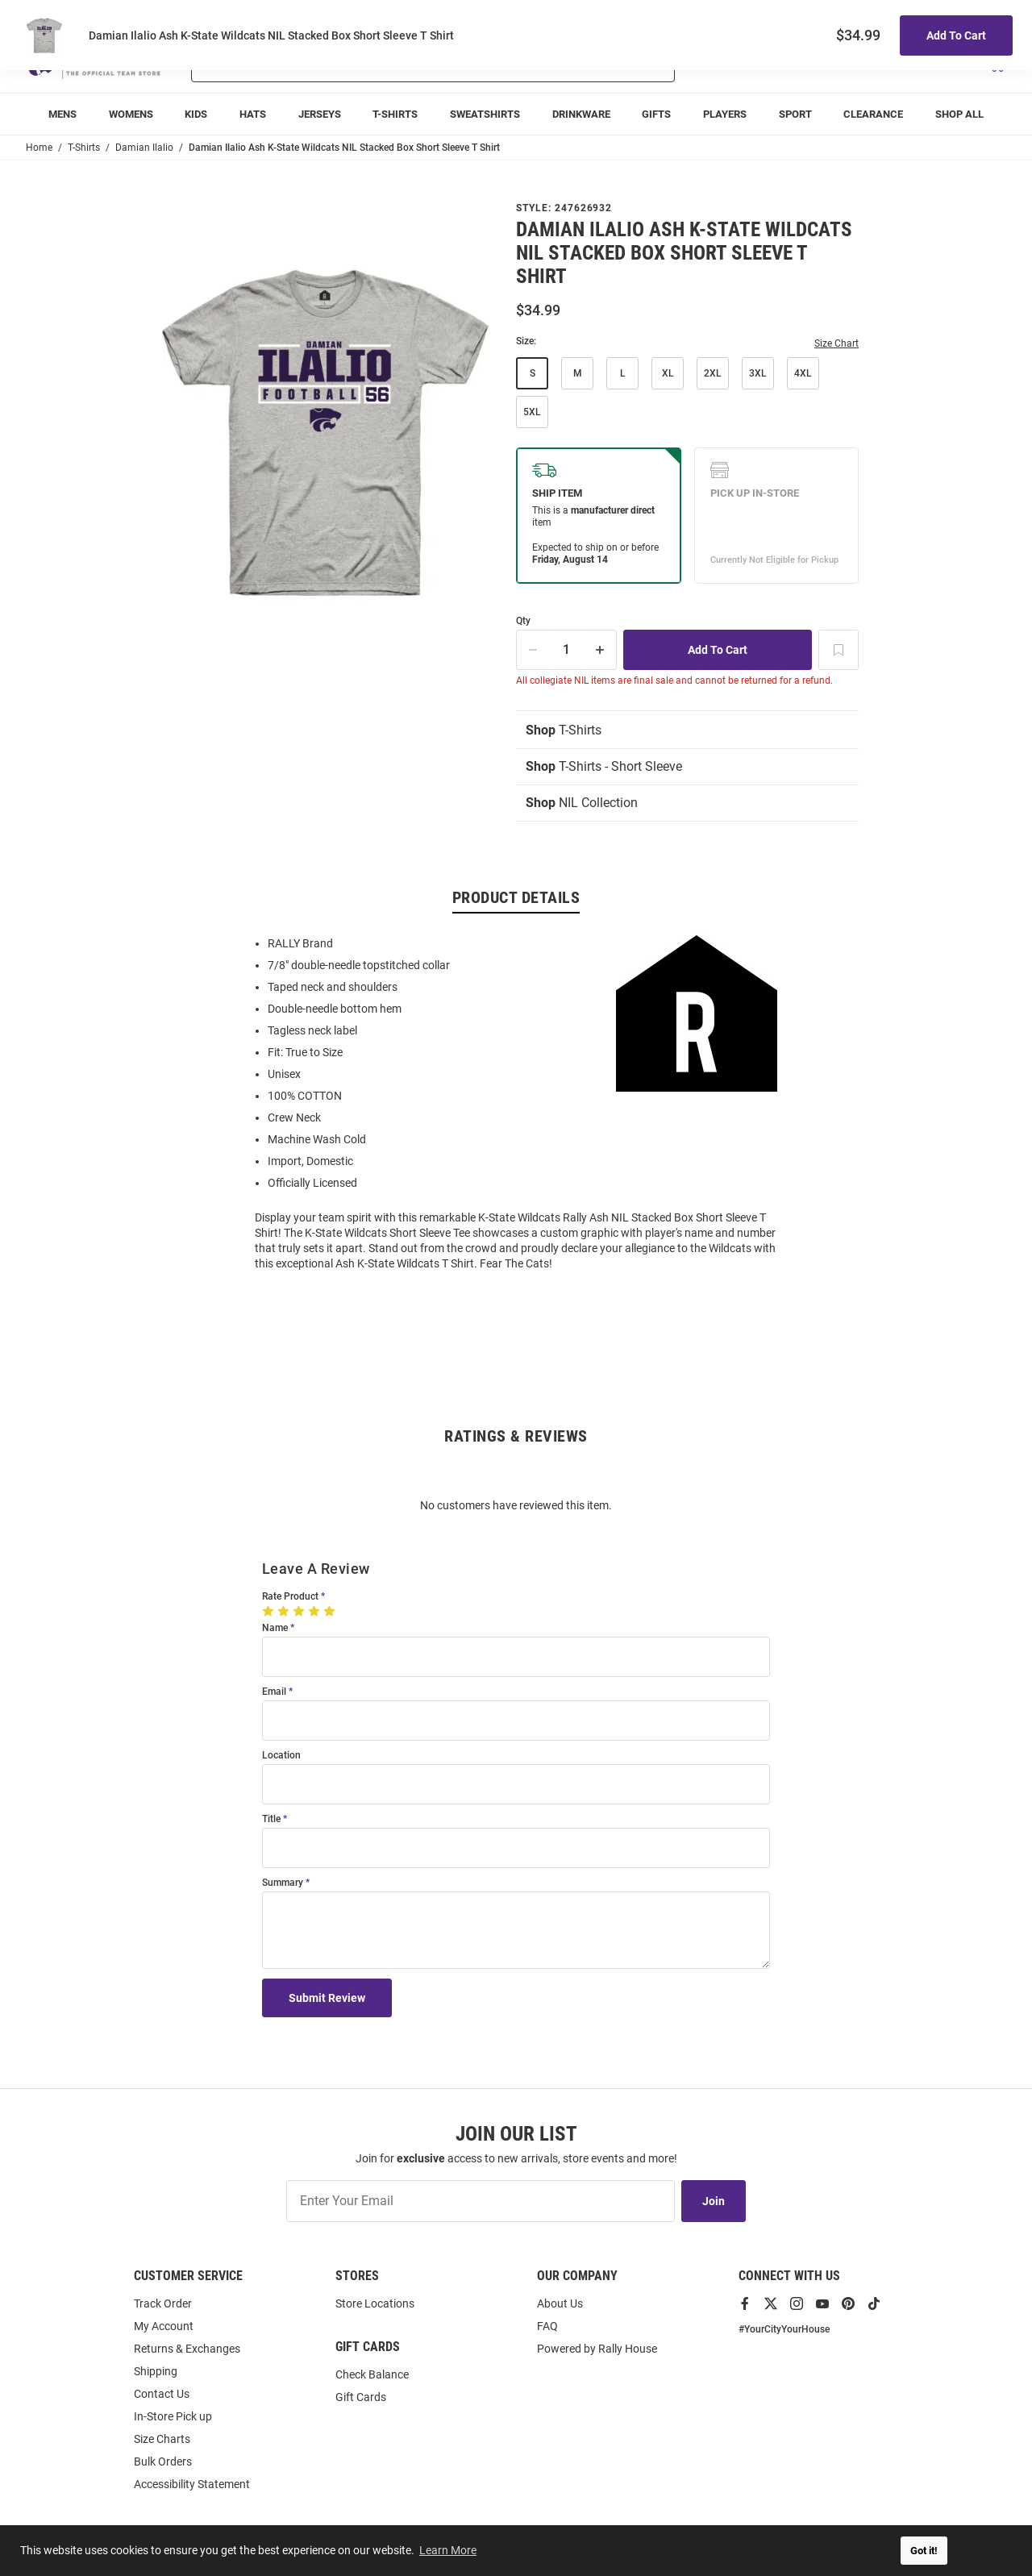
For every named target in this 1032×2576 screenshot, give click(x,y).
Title (271, 1819)
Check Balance (372, 2374)
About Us (560, 2303)
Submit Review (327, 1997)
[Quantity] (567, 650)
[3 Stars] (300, 1611)
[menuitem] (62, 114)
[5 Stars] (331, 1611)
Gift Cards (360, 2397)
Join (713, 2201)
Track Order (887, 16)
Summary (282, 1883)
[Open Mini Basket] (996, 63)
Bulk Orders (163, 2461)
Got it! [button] (924, 2551)
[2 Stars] (285, 1611)
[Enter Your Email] (480, 2201)
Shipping (155, 2371)
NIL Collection (582, 802)
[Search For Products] (390, 62)
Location (281, 1755)
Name (275, 1628)
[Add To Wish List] (838, 650)
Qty (523, 621)
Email (274, 1692)
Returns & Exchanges (187, 2348)
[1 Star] (269, 1611)
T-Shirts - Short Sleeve (604, 766)
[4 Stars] (315, 1611)
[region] (516, 1102)
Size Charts (162, 2438)
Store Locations (374, 2303)
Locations (983, 16)
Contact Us (161, 2393)
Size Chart (836, 343)
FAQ (547, 2326)
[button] (815, 63)
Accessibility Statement (192, 2484)
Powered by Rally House (597, 2348)
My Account (164, 2326)
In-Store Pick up (173, 2416)
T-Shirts (563, 730)
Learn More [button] (447, 2550)
